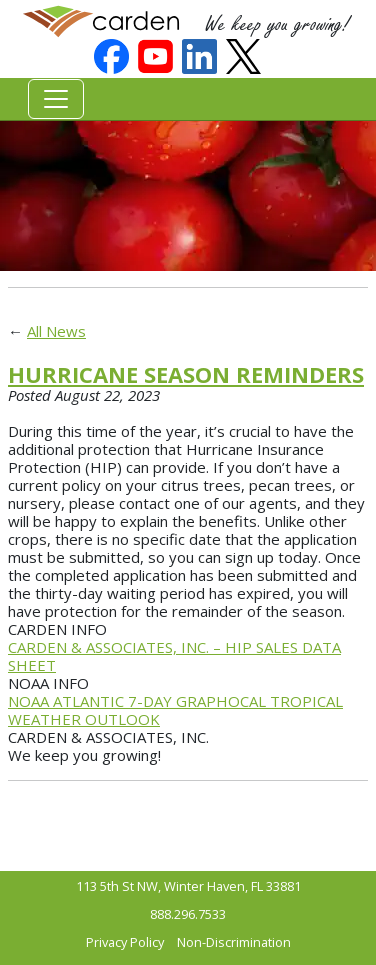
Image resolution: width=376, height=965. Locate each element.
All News (56, 331)
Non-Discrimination (234, 942)
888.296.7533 (188, 914)
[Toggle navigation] (56, 99)
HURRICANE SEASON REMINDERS (186, 374)
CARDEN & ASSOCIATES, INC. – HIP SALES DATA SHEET (174, 656)
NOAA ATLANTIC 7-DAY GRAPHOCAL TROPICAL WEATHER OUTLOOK (175, 710)
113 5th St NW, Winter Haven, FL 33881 (188, 886)
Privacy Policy (125, 942)
